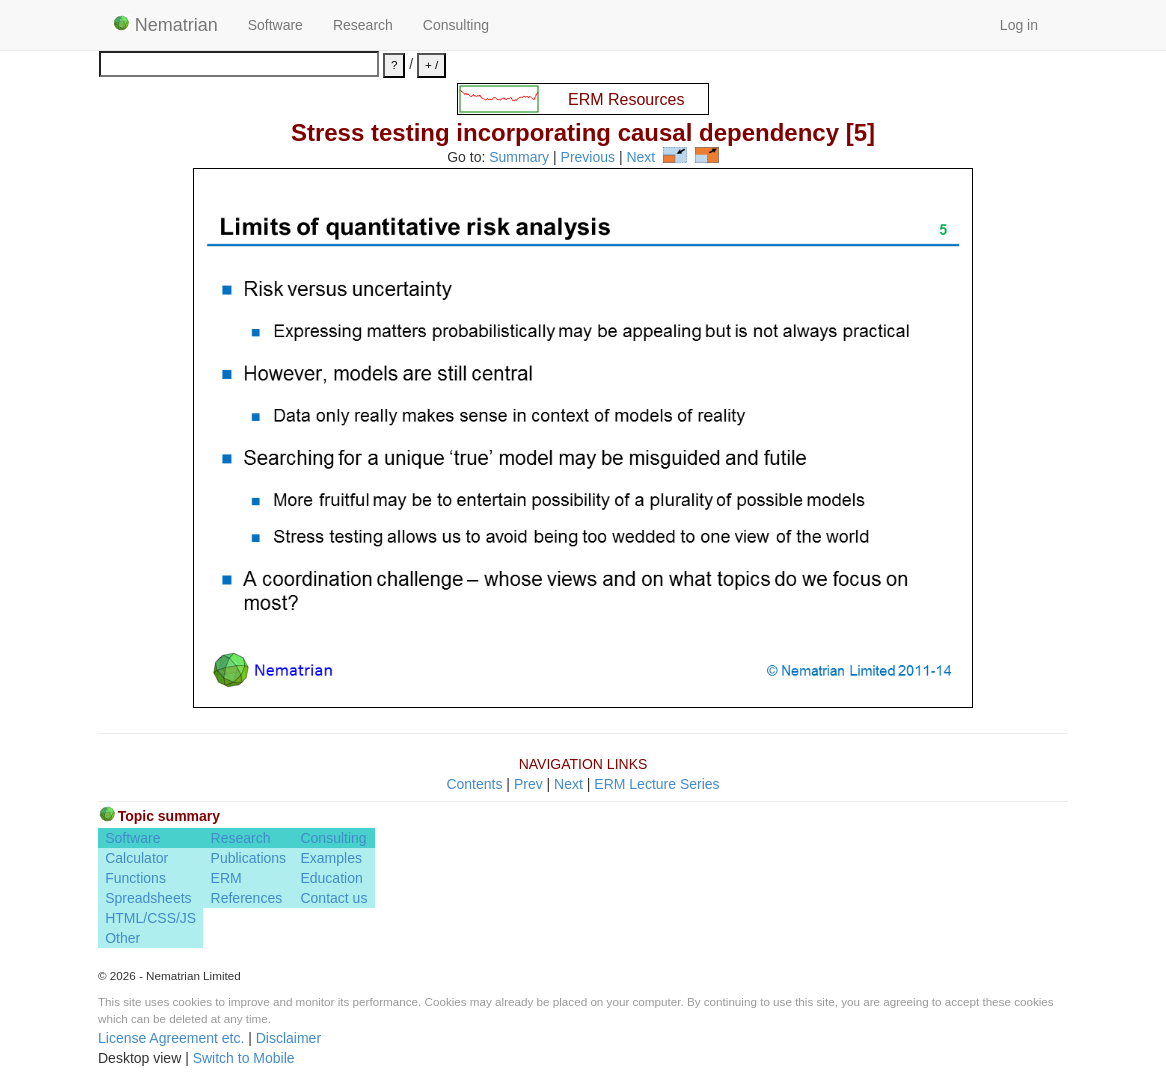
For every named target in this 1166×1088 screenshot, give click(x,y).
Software (275, 25)
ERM (226, 878)
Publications (249, 858)
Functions (135, 878)
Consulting (456, 25)
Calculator (136, 858)
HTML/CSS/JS (150, 918)
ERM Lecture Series (656, 784)
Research (363, 25)
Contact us (333, 898)
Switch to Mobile (244, 1058)
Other (122, 938)
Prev (528, 784)
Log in (1019, 25)
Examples (330, 858)
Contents (474, 784)
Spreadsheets (148, 898)
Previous (588, 158)
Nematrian (165, 25)
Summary (519, 158)
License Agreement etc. (171, 1038)
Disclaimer (288, 1038)
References (247, 898)
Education (331, 878)
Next (640, 158)
